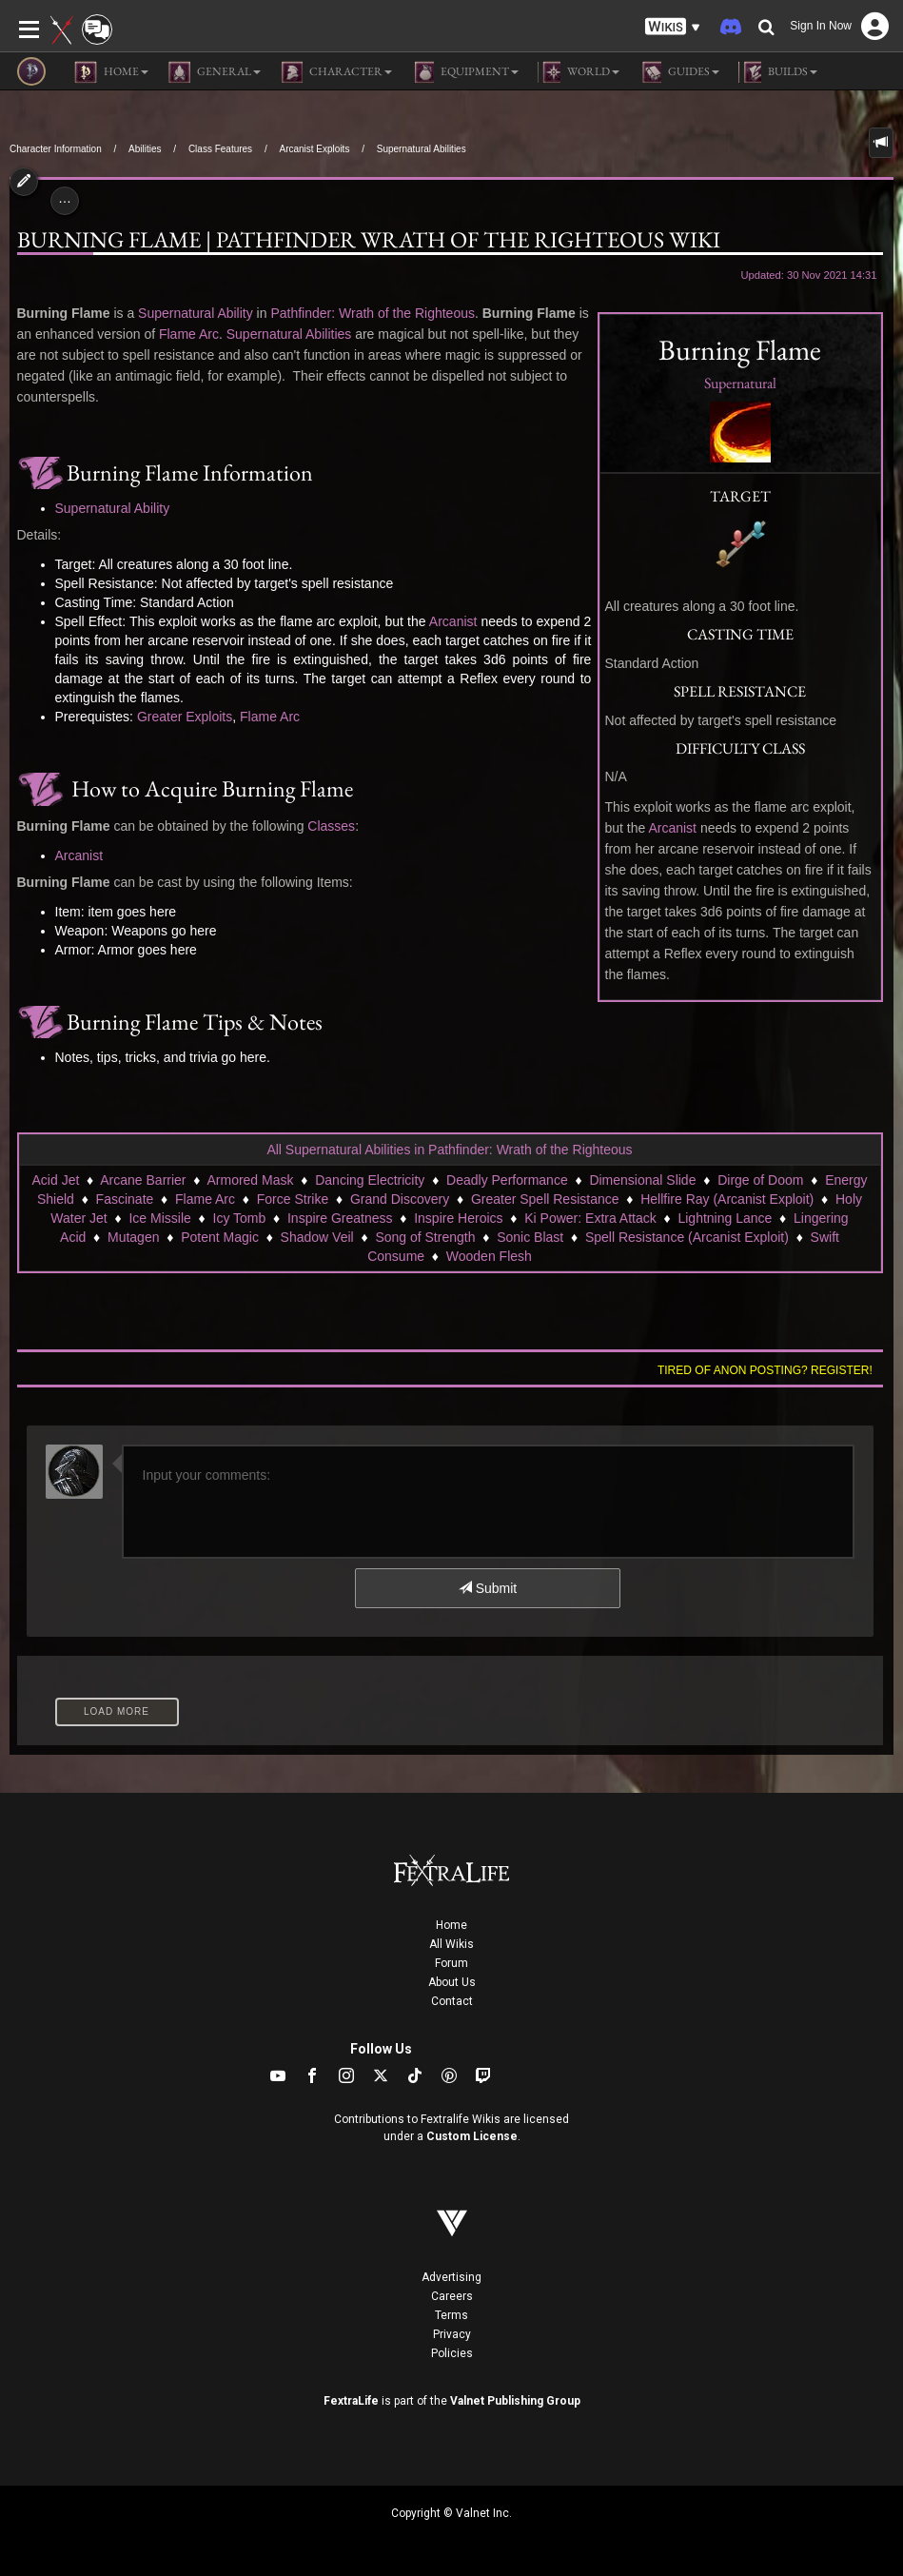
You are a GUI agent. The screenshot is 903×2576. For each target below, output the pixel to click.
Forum (451, 1963)
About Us (452, 1982)
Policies (452, 2353)
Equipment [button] (465, 72)
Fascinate (125, 1199)
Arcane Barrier (143, 1180)
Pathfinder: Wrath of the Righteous (372, 313)
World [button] (578, 72)
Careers (452, 2296)
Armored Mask (249, 1180)
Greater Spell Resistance (545, 1199)
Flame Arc (189, 334)
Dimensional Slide (642, 1180)
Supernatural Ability (195, 313)
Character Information (56, 149)
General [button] (214, 72)
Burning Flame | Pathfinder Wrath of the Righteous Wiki (368, 239)
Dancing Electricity (369, 1180)
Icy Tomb (239, 1218)
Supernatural (740, 383)
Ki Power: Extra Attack (590, 1218)
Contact (452, 2001)
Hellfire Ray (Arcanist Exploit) (727, 1199)
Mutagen (133, 1237)
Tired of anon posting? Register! (765, 1370)
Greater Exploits (184, 716)
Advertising (451, 2277)
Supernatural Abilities (421, 149)
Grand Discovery (399, 1199)
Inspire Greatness (340, 1218)
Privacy (452, 2334)
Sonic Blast (530, 1237)
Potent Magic (220, 1237)
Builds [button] (777, 72)
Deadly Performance (507, 1180)
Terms (451, 2315)
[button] (672, 27)
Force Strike (292, 1199)
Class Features (220, 149)
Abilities (144, 149)
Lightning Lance (724, 1218)
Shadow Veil (317, 1237)
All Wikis (451, 1944)
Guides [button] (678, 72)
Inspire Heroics (458, 1218)
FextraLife (351, 2401)
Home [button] (111, 72)
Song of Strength (425, 1237)
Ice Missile (159, 1218)
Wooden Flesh (489, 1256)
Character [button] (336, 72)
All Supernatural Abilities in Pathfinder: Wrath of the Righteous (449, 1149)
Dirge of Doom (760, 1180)
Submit (488, 1588)
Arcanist (672, 828)
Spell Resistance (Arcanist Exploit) (687, 1237)
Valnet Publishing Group (515, 2401)
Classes (331, 826)
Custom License (472, 2136)
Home (451, 1925)
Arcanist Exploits (314, 149)
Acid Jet (56, 1180)
